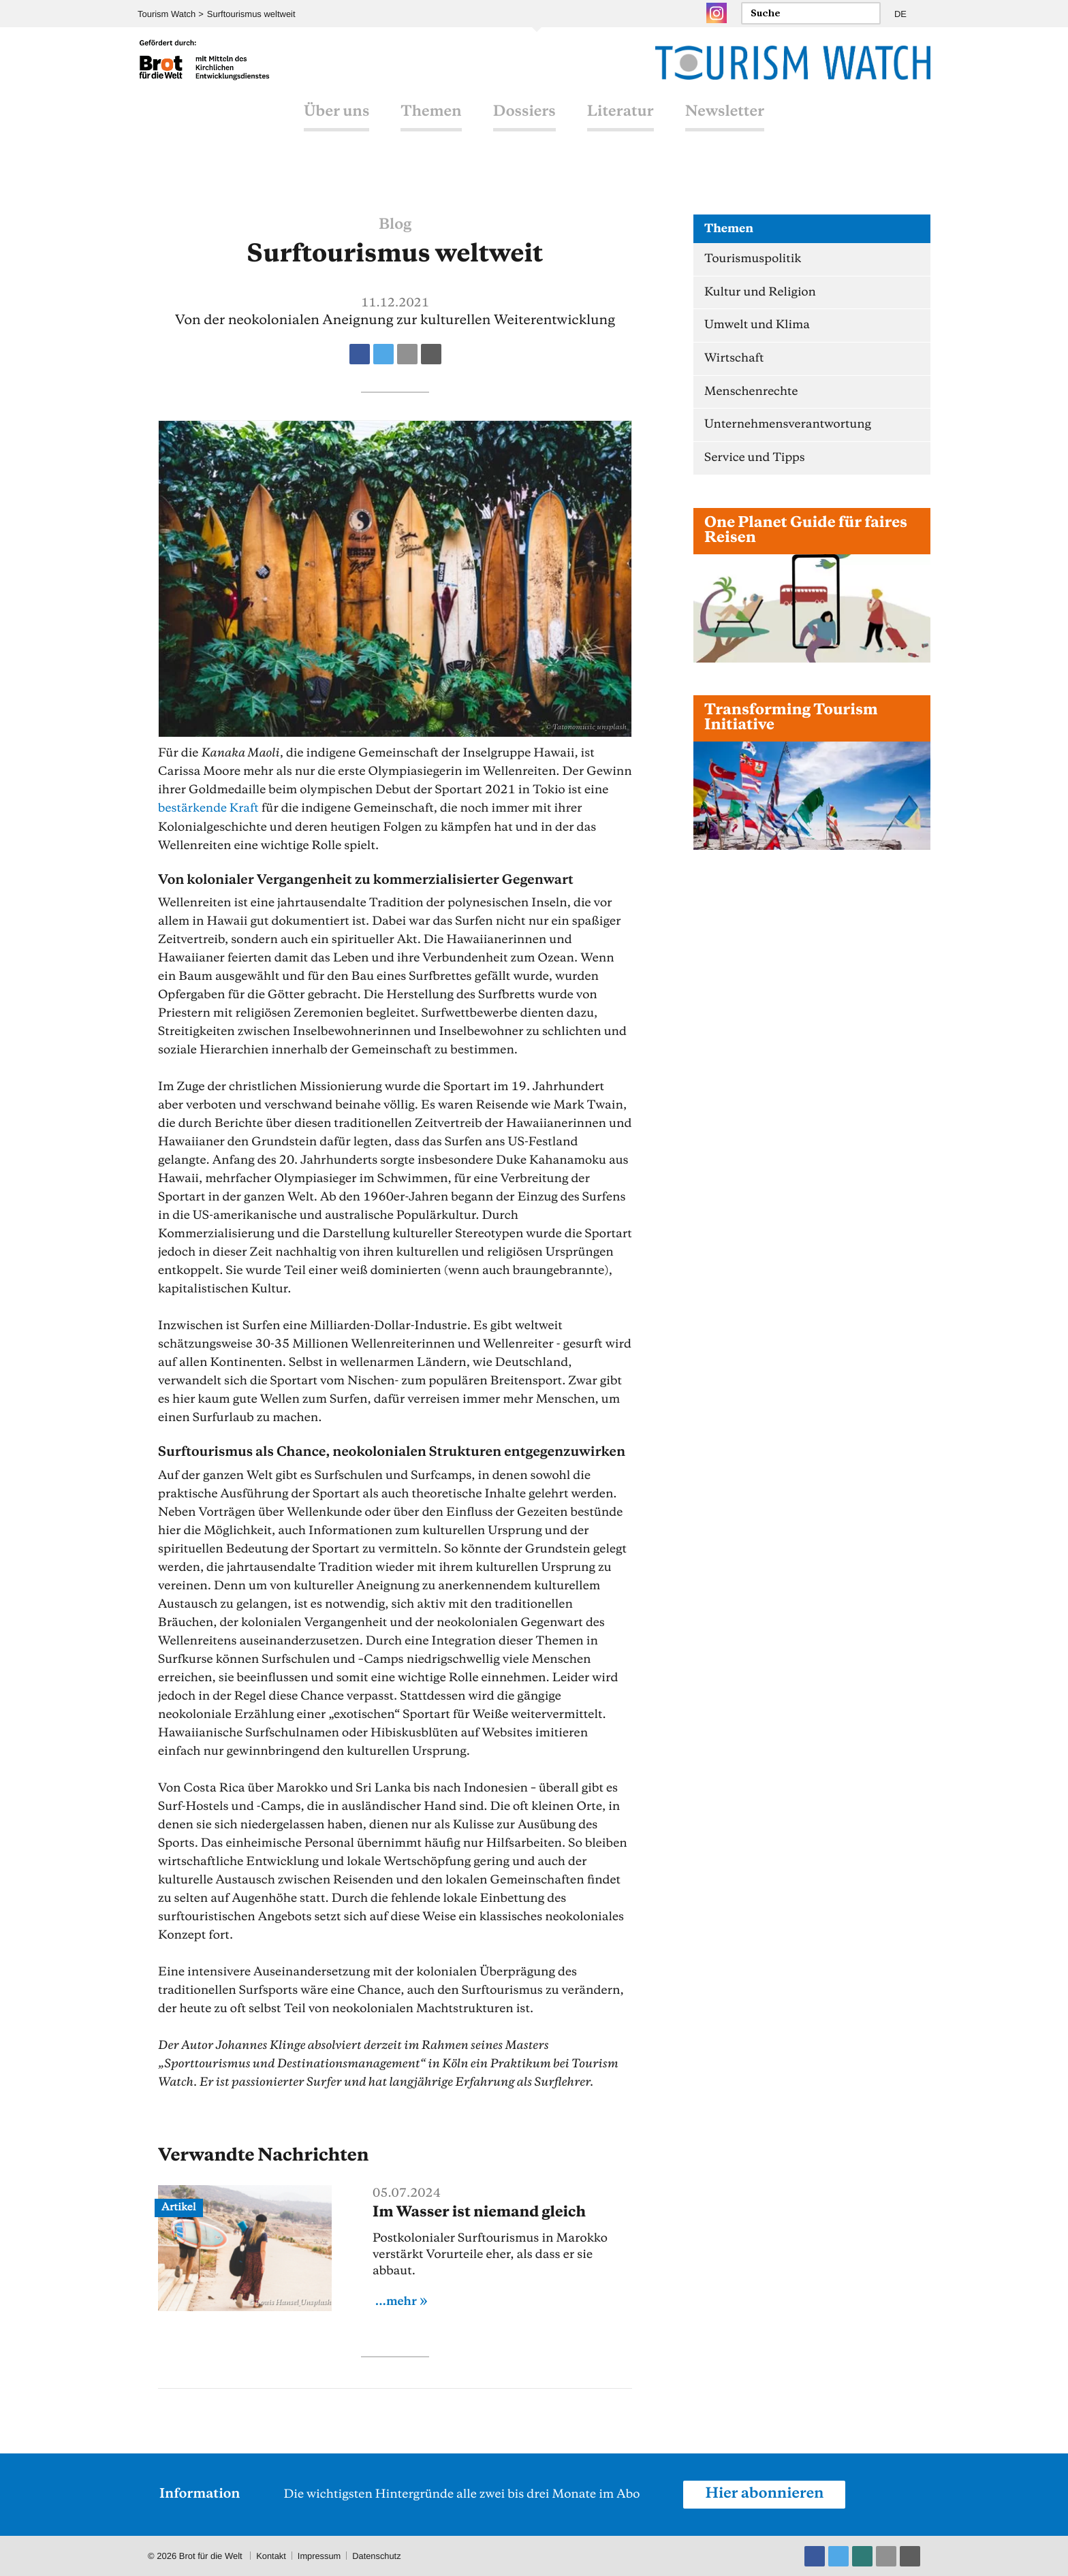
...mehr (396, 2301)
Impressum (319, 2555)
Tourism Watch (166, 14)
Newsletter (724, 124)
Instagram (716, 13)
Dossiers (524, 124)
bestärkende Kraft (209, 808)
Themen (430, 124)
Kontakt (271, 2555)
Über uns (336, 124)
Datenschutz (378, 2555)
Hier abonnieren (765, 2493)
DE (900, 14)
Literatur (620, 124)
